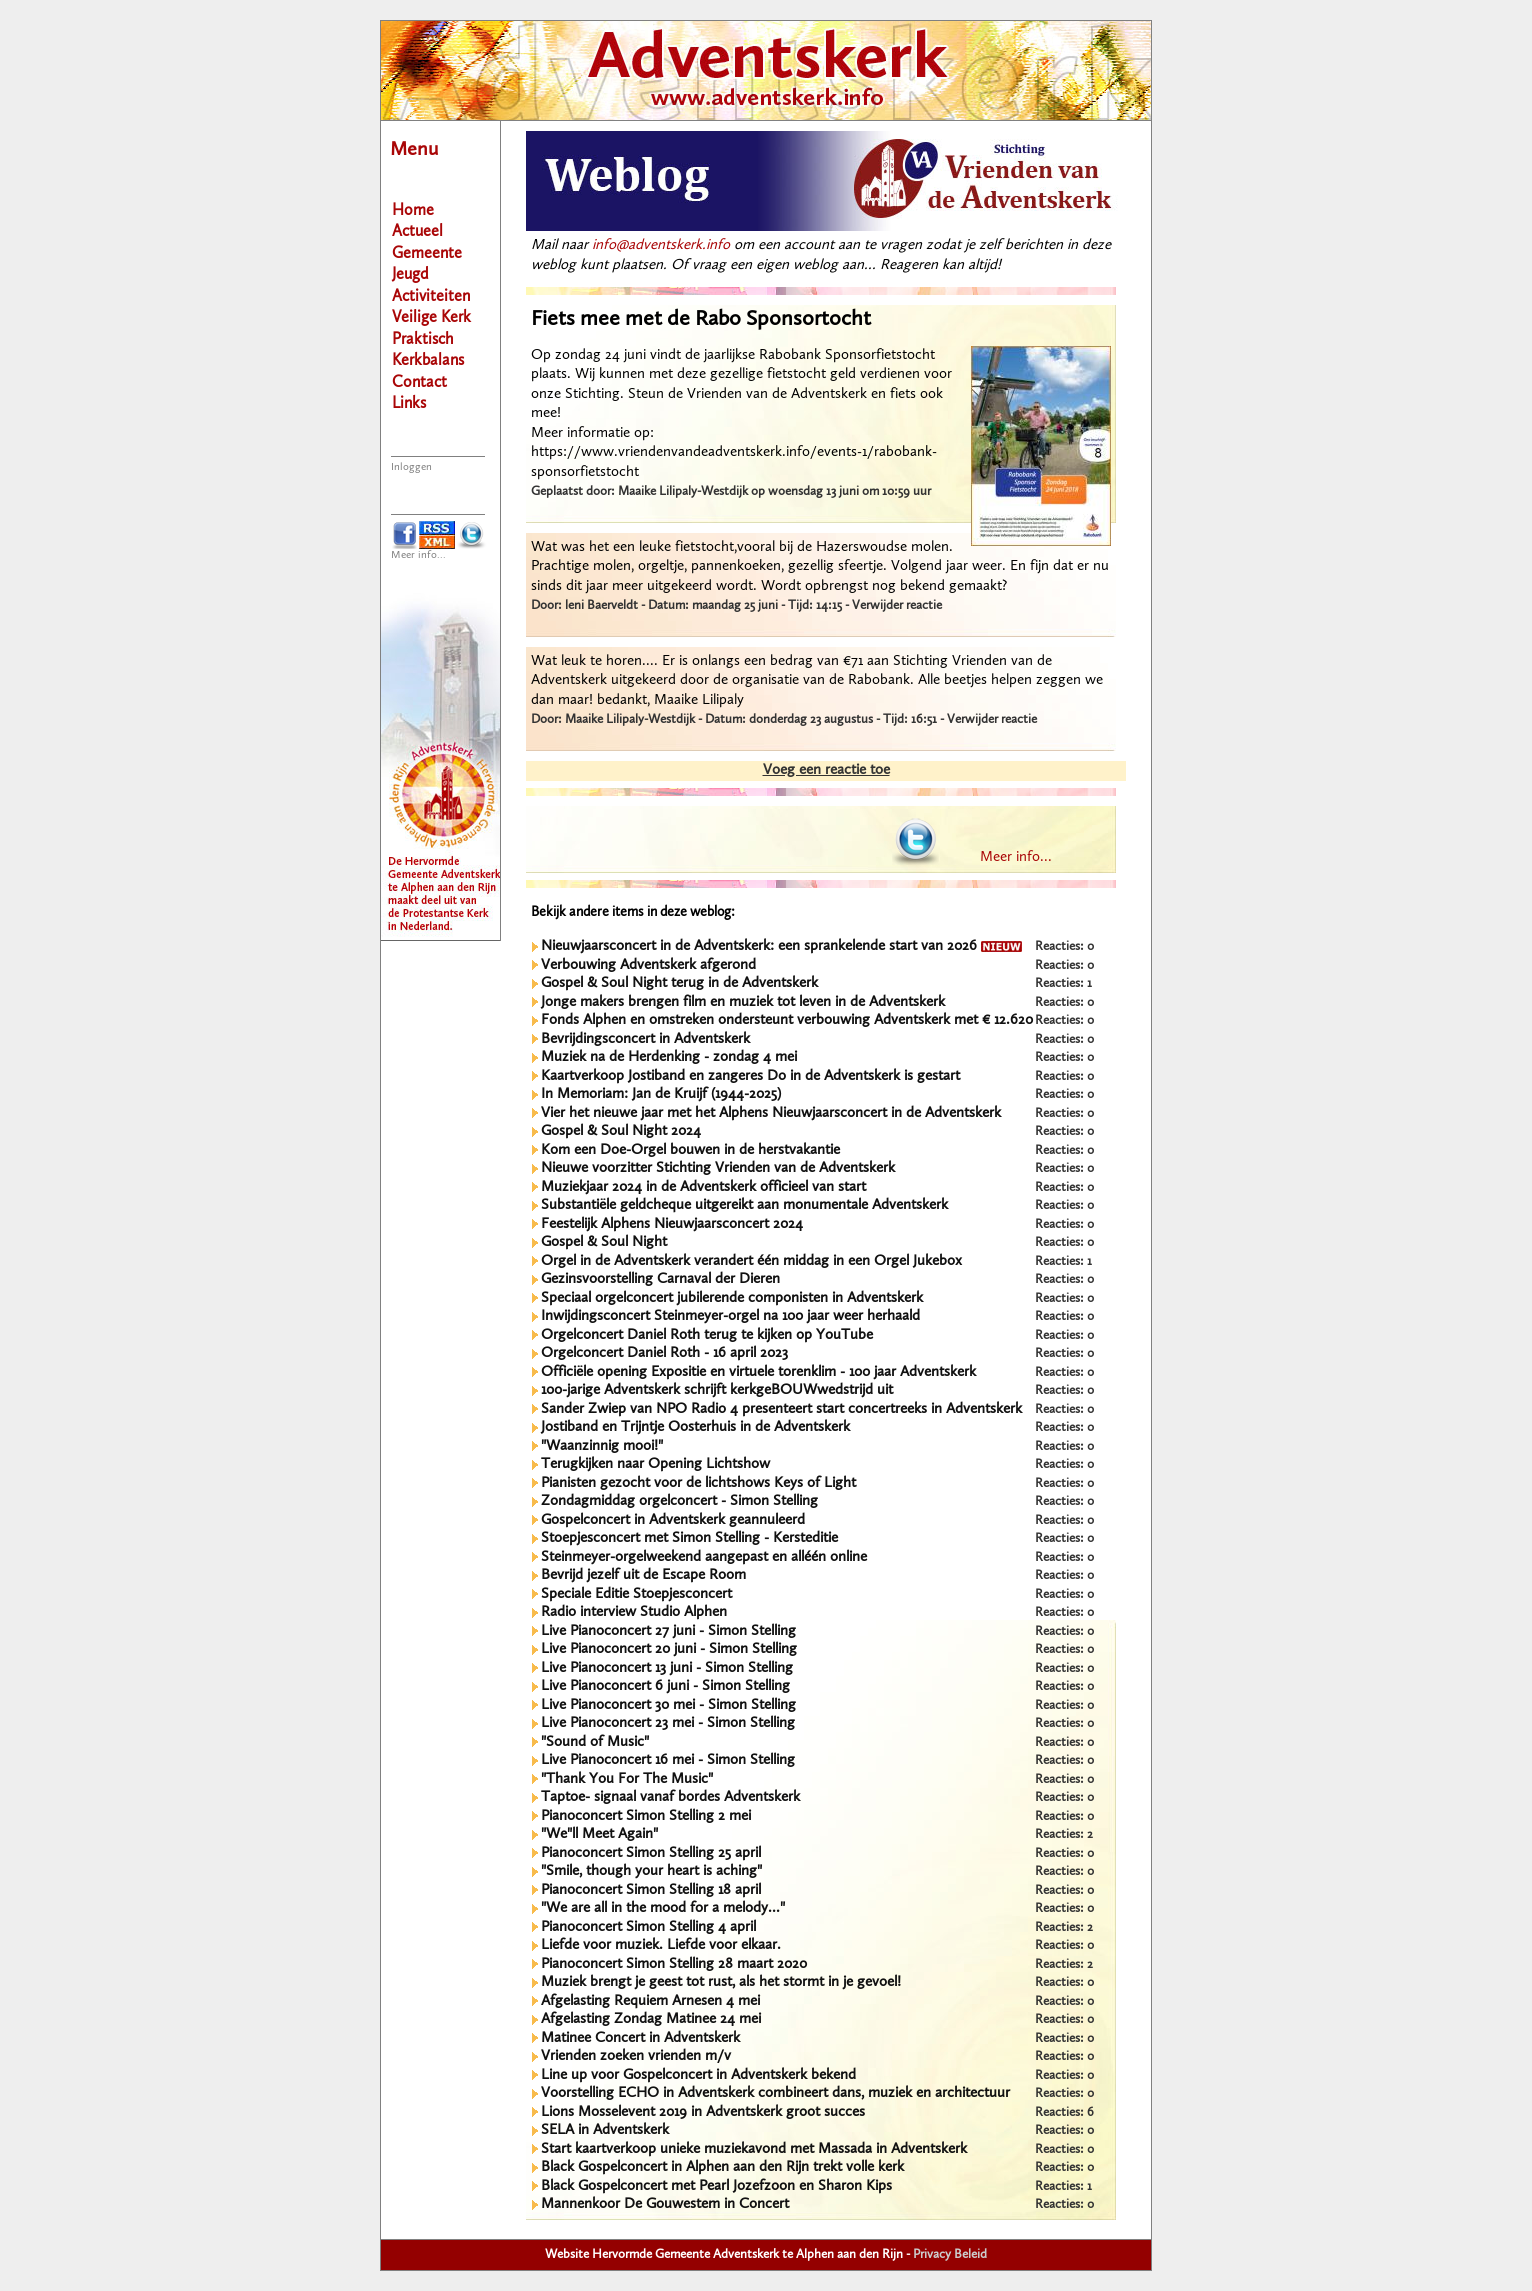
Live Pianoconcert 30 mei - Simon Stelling (668, 1705)
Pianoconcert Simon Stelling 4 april (648, 1927)
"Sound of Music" (595, 1742)
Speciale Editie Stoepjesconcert (636, 1594)
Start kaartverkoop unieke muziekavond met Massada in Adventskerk (754, 2149)
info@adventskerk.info (661, 245)
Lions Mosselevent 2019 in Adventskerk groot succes (703, 2112)
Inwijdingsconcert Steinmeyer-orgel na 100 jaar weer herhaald (730, 1316)
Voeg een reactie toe (826, 770)
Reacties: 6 (1064, 2112)
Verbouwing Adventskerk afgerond (648, 965)
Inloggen (411, 467)
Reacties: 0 (1064, 946)
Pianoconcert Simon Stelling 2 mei (646, 1816)
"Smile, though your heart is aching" (651, 1871)
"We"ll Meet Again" (599, 1834)
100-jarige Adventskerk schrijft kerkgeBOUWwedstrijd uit (717, 1390)
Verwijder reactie (897, 605)
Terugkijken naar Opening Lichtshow (655, 1464)
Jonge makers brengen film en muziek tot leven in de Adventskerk (743, 1002)
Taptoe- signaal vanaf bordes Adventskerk (670, 1797)
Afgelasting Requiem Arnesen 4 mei (650, 2001)
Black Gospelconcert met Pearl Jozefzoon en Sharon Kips (716, 2186)
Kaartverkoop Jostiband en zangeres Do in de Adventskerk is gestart (750, 1076)
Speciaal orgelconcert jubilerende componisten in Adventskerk (732, 1298)
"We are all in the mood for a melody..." (663, 1908)
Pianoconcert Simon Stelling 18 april (651, 1890)
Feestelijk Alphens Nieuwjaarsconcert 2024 (672, 1224)
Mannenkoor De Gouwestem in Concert (665, 2204)
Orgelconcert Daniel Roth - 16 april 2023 (664, 1353)
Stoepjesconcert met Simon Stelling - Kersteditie (689, 1538)
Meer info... (418, 555)
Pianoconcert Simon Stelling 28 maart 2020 (674, 1964)
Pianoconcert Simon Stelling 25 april (651, 1853)
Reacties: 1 (1063, 983)
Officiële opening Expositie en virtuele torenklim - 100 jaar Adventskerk (758, 1372)
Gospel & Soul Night (604, 1242)
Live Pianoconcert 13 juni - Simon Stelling (667, 1668)
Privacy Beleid (950, 2254)
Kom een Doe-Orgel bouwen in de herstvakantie (690, 1150)
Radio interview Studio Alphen (634, 1612)
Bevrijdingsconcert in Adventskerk (645, 1039)
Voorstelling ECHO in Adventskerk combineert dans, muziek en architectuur (775, 2093)
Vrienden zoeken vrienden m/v (636, 2056)
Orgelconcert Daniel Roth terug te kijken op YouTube (707, 1335)
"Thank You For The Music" (627, 1779)
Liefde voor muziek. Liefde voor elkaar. (661, 1945)
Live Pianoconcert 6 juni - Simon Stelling (665, 1686)
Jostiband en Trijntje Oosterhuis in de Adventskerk (695, 1427)
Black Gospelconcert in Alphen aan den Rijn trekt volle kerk (722, 2167)
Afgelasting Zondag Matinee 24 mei (651, 2019)
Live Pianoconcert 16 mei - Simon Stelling (668, 1760)
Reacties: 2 (1064, 1834)
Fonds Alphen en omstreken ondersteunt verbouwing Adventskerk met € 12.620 (787, 1020)
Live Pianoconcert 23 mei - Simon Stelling (668, 1723)
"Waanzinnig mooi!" (602, 1446)
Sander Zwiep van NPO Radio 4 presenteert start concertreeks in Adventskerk (781, 1409)
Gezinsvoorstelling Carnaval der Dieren (660, 1279)
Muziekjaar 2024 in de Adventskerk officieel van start (703, 1187)
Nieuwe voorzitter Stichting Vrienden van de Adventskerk (718, 1168)
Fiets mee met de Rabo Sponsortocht (701, 319)
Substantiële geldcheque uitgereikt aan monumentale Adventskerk (744, 1205)
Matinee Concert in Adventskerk (640, 2038)
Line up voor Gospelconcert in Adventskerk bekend (698, 2075)
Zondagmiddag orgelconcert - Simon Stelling (679, 1501)
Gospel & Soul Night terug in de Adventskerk (679, 983)
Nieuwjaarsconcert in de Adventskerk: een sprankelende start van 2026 (781, 946)
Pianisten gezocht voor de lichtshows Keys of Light (698, 1483)
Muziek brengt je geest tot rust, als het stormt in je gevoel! (721, 1982)
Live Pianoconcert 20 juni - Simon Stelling (669, 1649)
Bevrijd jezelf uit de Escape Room (643, 1575)
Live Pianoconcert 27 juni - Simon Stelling (668, 1631)
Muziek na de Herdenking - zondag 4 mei (669, 1057)
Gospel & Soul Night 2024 (621, 1131)
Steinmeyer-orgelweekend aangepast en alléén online (704, 1557)
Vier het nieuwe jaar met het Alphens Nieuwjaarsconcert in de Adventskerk (771, 1113)
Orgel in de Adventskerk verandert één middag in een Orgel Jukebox (751, 1261)
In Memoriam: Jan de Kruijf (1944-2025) (661, 1094)
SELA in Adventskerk (605, 2130)
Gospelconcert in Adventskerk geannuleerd (673, 1520)
